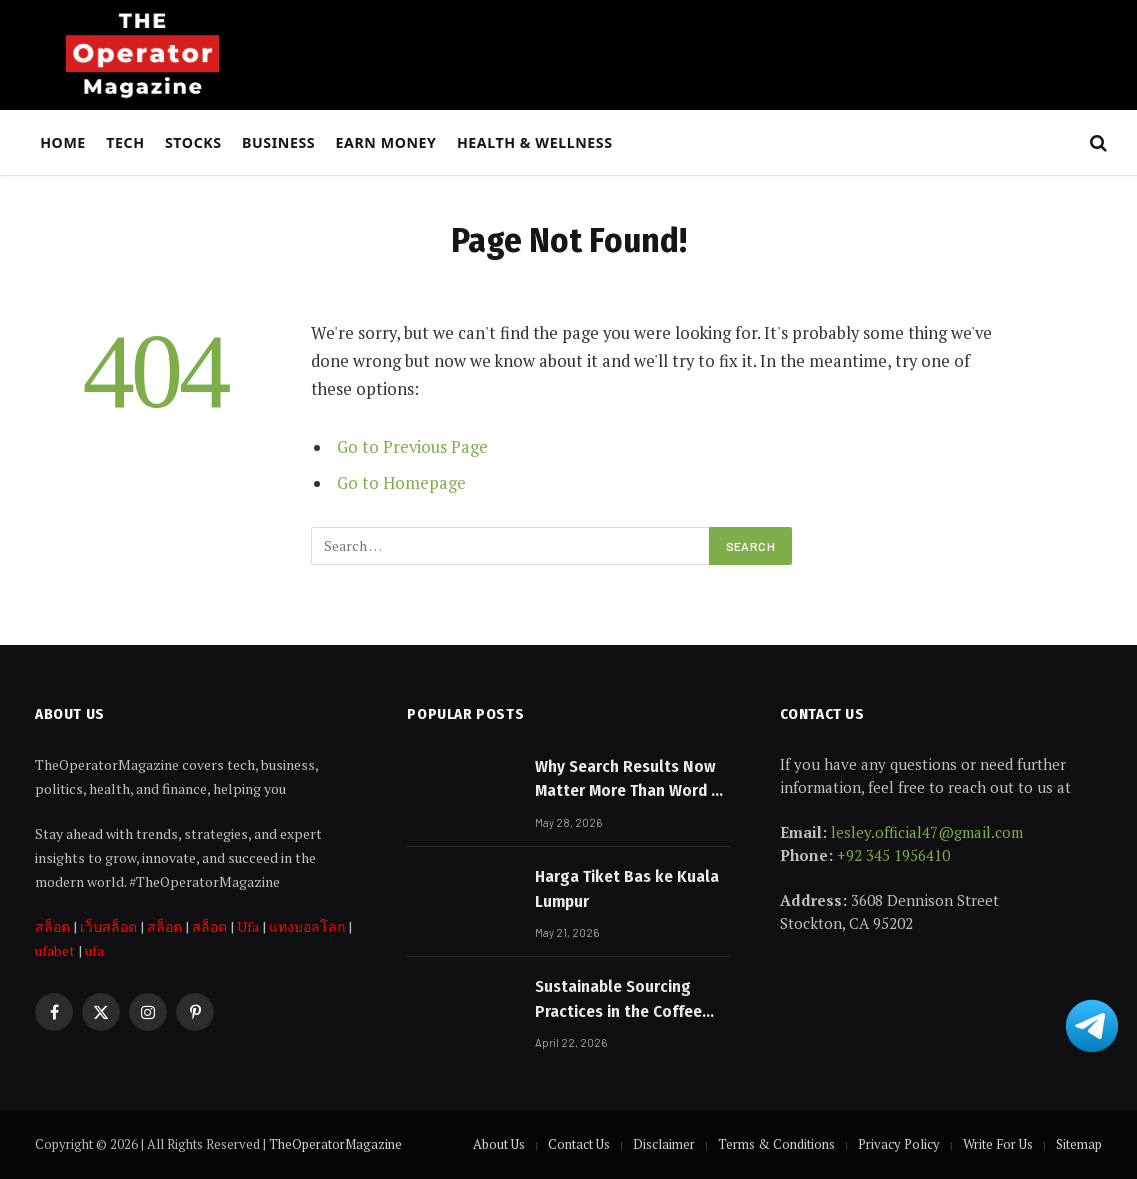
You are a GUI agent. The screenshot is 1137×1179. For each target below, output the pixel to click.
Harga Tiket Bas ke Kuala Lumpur (627, 888)
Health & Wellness (535, 142)
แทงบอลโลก (307, 926)
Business (278, 142)
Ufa (248, 926)
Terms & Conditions (776, 1144)
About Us (499, 1144)
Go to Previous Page (412, 447)
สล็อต (52, 926)
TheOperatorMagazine (335, 1144)
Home (63, 142)
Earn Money (386, 142)
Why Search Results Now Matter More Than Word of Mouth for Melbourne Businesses (631, 780)
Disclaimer (664, 1144)
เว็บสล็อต (108, 926)
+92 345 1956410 (893, 855)
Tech (125, 142)
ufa (94, 950)
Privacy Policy (899, 1144)
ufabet (55, 950)
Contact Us (579, 1144)
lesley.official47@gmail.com (927, 832)
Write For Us (998, 1144)
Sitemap (1079, 1144)
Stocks (193, 142)
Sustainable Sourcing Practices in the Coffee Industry (618, 1000)
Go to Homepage (401, 483)
